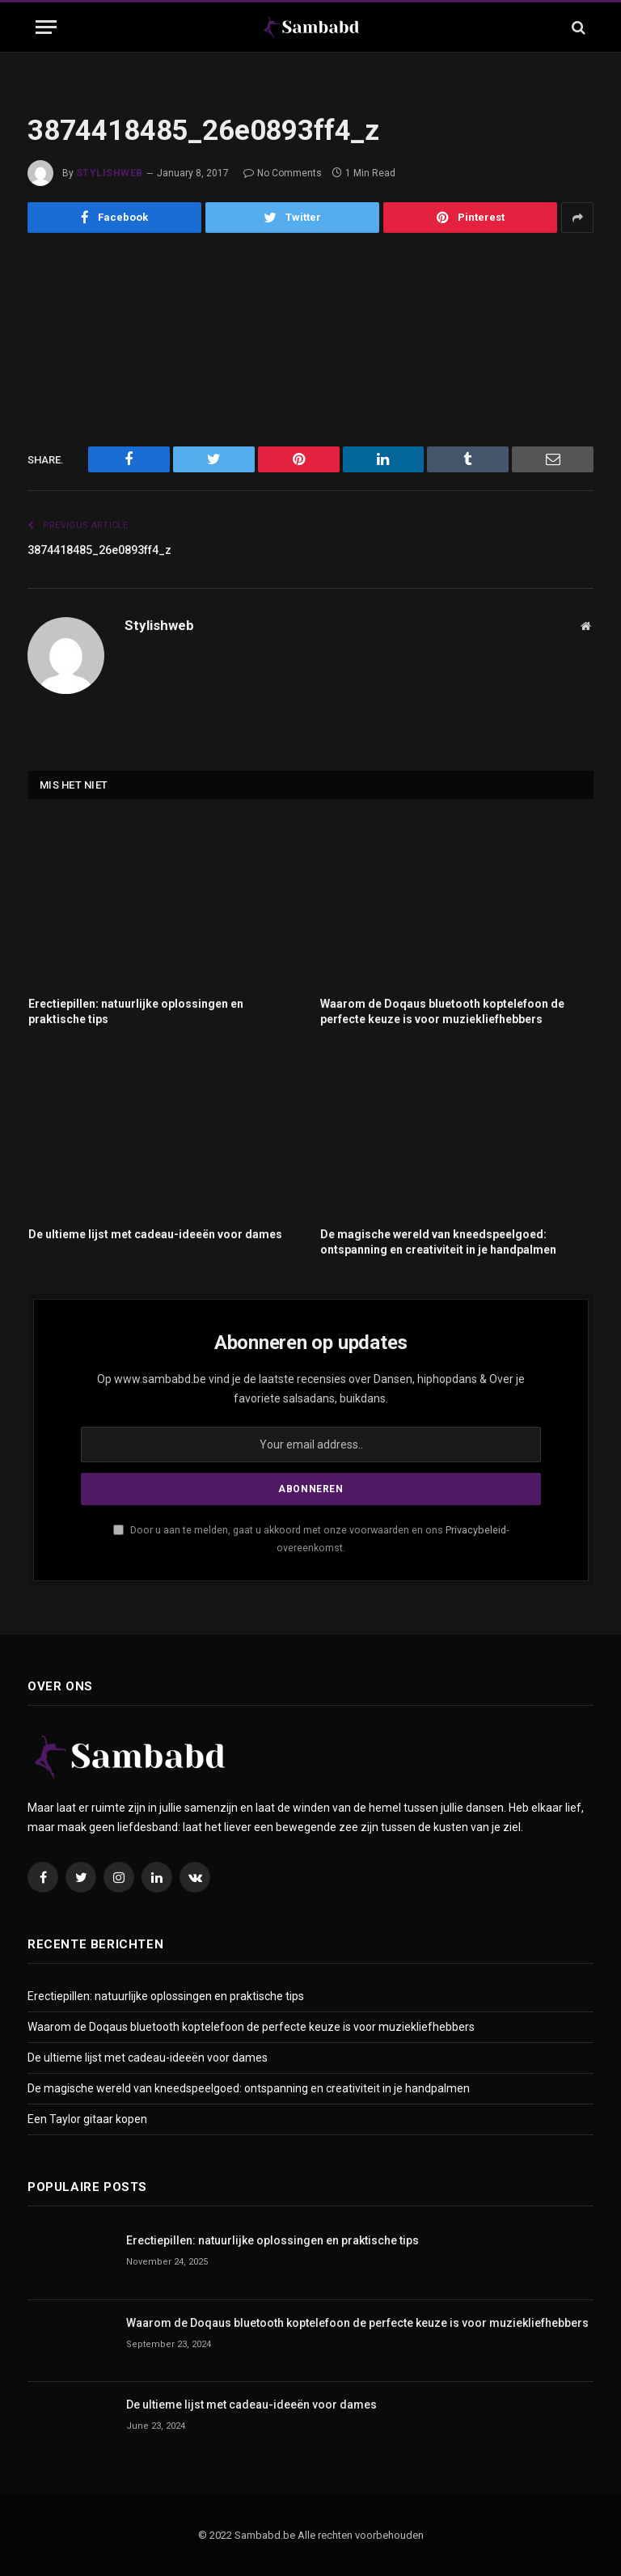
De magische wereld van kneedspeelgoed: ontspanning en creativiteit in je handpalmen (438, 1242)
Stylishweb (109, 173)
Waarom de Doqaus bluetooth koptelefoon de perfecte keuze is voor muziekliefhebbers (442, 1010)
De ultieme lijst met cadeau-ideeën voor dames (155, 1234)
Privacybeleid (476, 1530)
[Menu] (46, 27)
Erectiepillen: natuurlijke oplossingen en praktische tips (135, 1010)
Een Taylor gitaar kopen (87, 2119)
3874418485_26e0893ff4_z (109, 550)
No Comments (282, 173)
